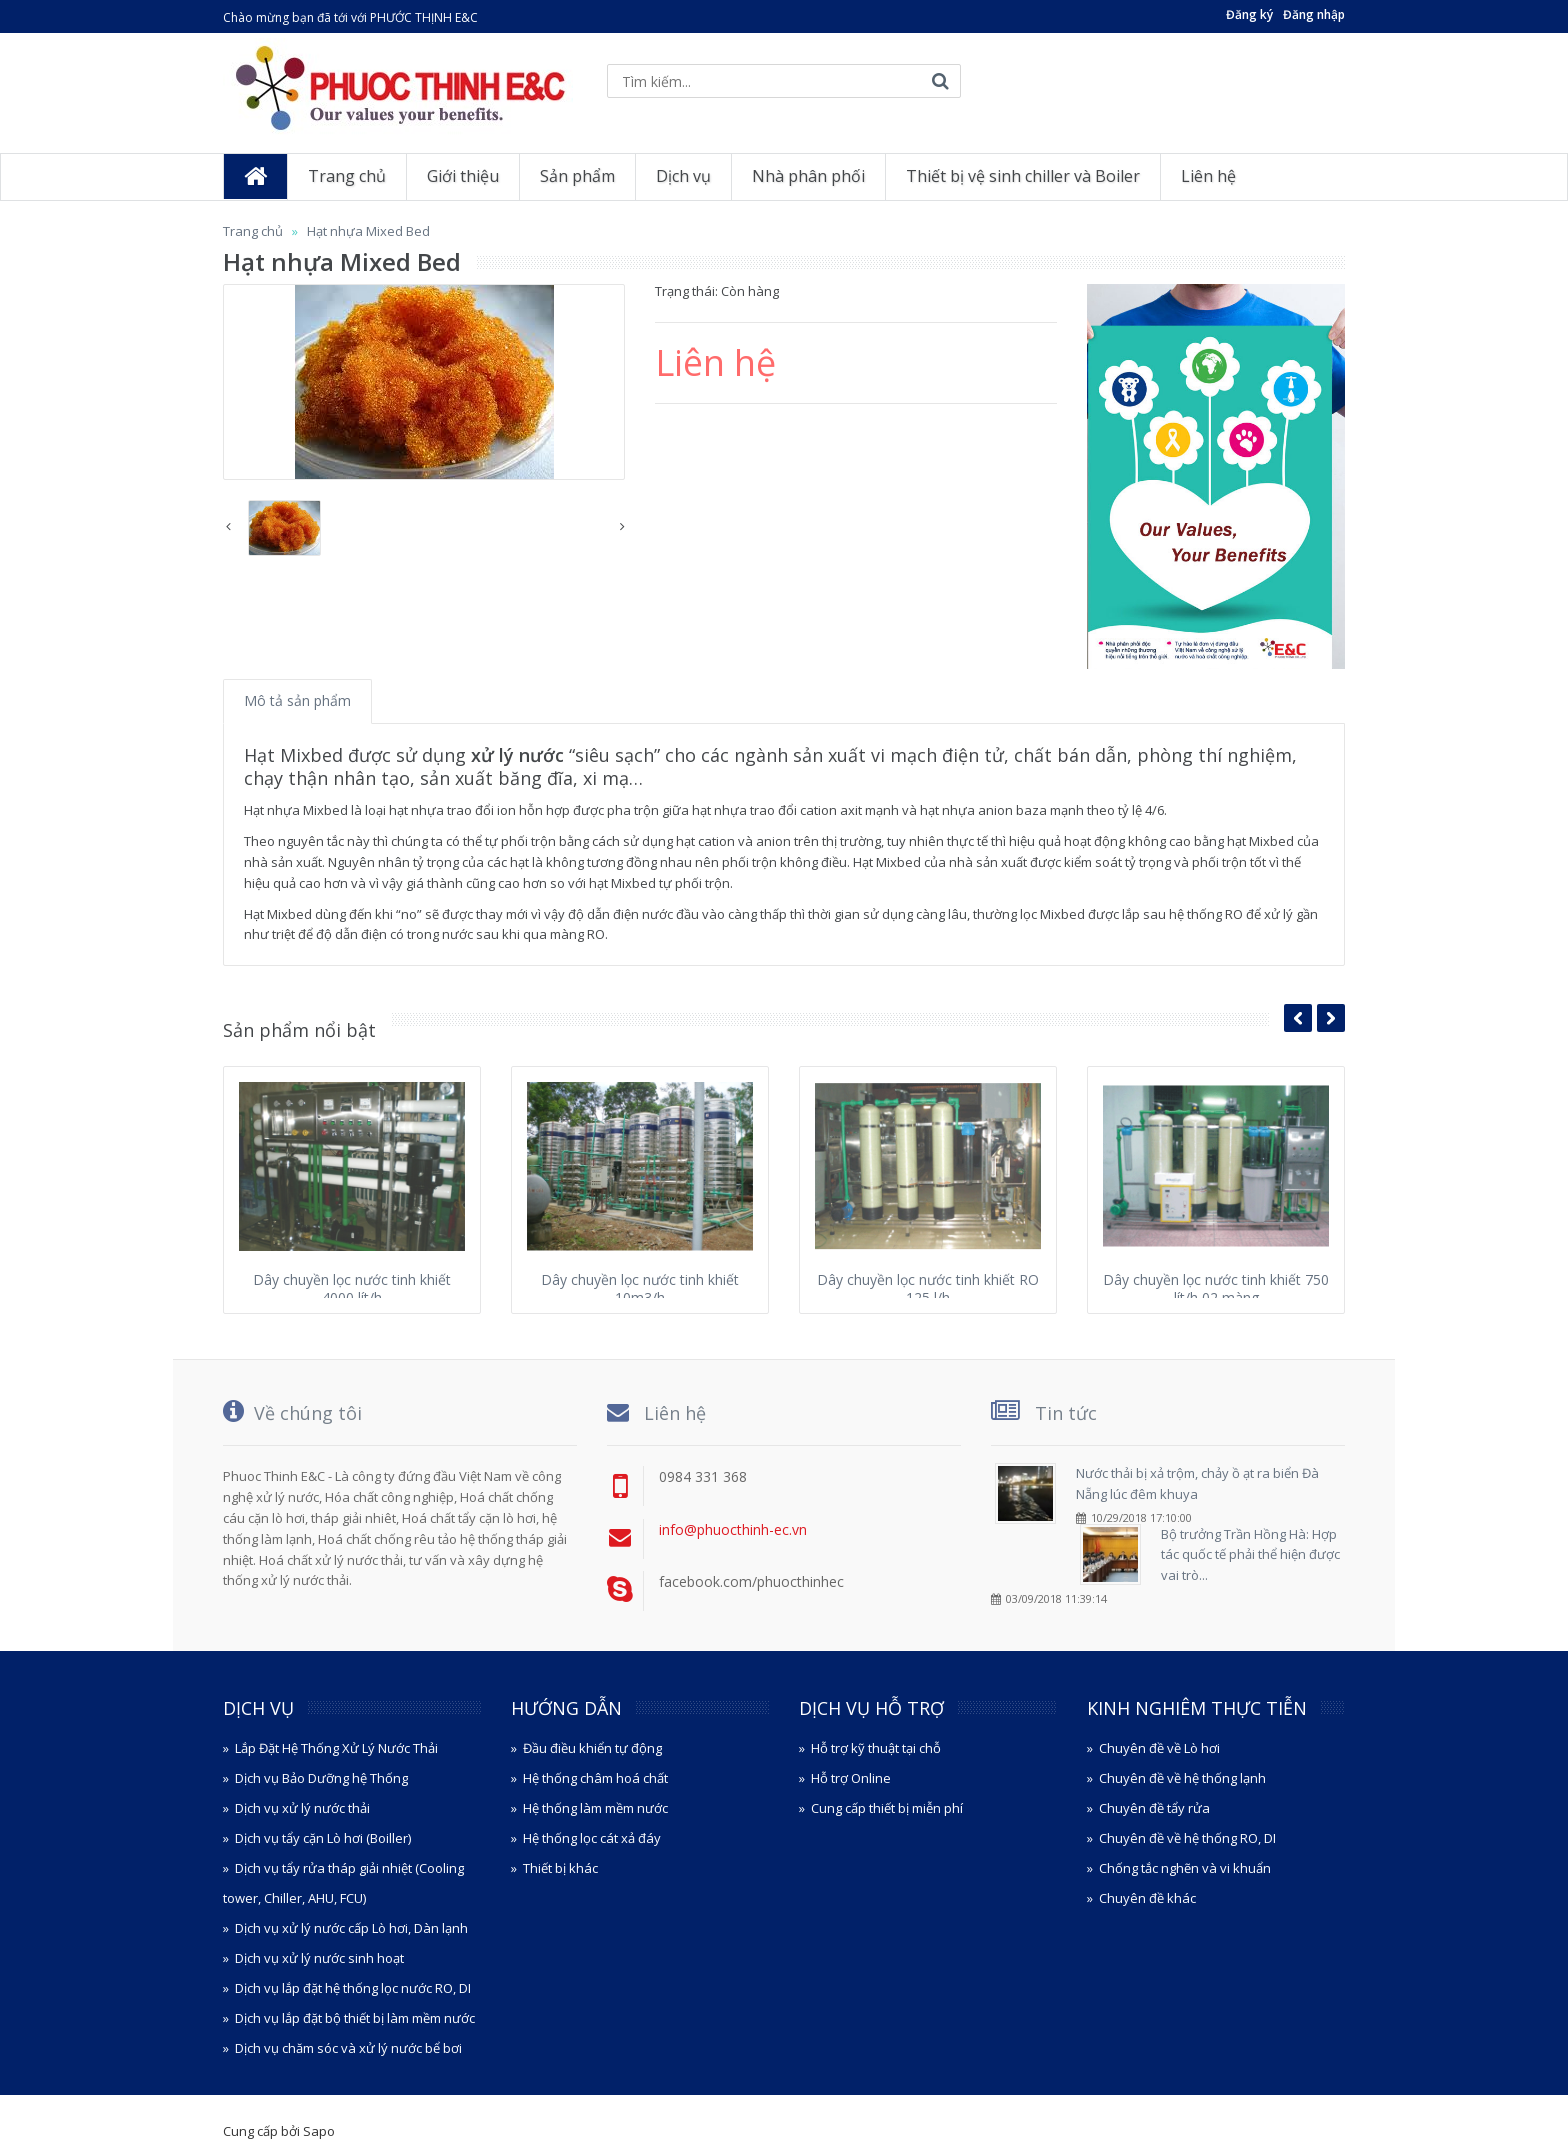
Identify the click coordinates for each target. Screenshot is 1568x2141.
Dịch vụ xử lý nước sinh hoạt (319, 1958)
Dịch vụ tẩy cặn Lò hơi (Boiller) (323, 1838)
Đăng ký (1249, 14)
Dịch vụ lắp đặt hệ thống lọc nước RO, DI (353, 1988)
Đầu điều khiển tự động (592, 1748)
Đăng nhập (1314, 14)
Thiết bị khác (560, 1868)
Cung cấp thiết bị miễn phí (887, 1808)
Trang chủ (253, 231)
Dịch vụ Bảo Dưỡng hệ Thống (321, 1778)
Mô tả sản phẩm (297, 700)
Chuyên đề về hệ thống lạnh (1182, 1778)
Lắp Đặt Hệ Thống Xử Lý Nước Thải (336, 1748)
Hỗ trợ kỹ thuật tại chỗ (876, 1748)
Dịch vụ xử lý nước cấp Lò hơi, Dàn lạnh (351, 1928)
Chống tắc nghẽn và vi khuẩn (1185, 1868)
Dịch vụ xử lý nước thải (302, 1808)
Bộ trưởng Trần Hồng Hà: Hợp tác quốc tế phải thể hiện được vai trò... (1250, 1555)
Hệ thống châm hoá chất (595, 1778)
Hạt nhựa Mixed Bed (368, 231)
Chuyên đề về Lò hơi (1159, 1748)
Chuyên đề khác (1147, 1898)
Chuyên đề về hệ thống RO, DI (1187, 1838)
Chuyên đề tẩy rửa (1154, 1808)
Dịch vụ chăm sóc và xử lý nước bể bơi (348, 2048)
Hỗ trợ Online (851, 1778)
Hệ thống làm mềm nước (595, 1808)
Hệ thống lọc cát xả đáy (592, 1838)
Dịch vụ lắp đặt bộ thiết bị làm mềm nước (355, 2018)
